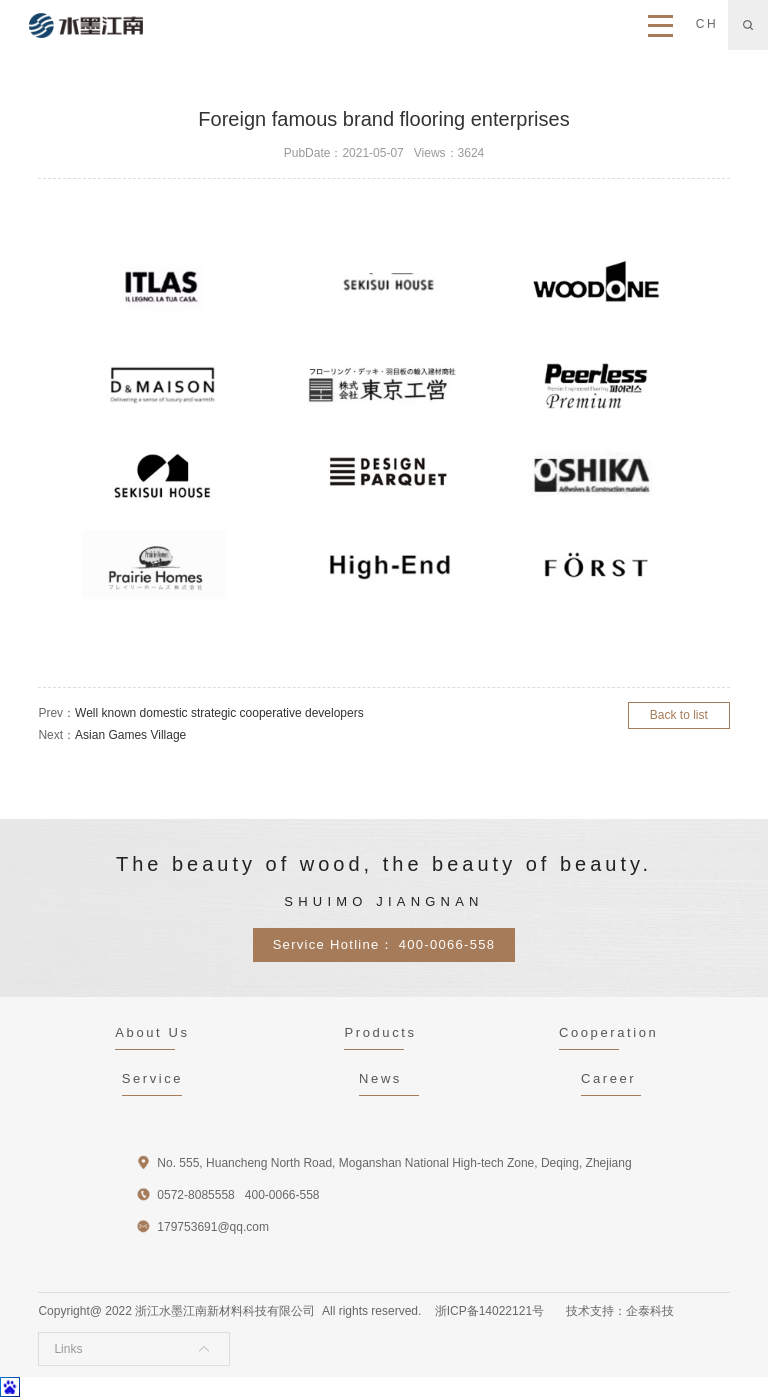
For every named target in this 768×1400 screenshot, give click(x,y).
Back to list (679, 715)
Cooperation (608, 1032)
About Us (152, 1032)
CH (707, 24)
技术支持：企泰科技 (620, 1311)
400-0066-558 (447, 944)
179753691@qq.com (213, 1227)
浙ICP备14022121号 (489, 1311)
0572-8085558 (195, 1195)
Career (608, 1078)
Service (153, 1078)
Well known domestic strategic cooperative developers (219, 713)
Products (380, 1032)
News (380, 1078)
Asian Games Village (130, 735)
